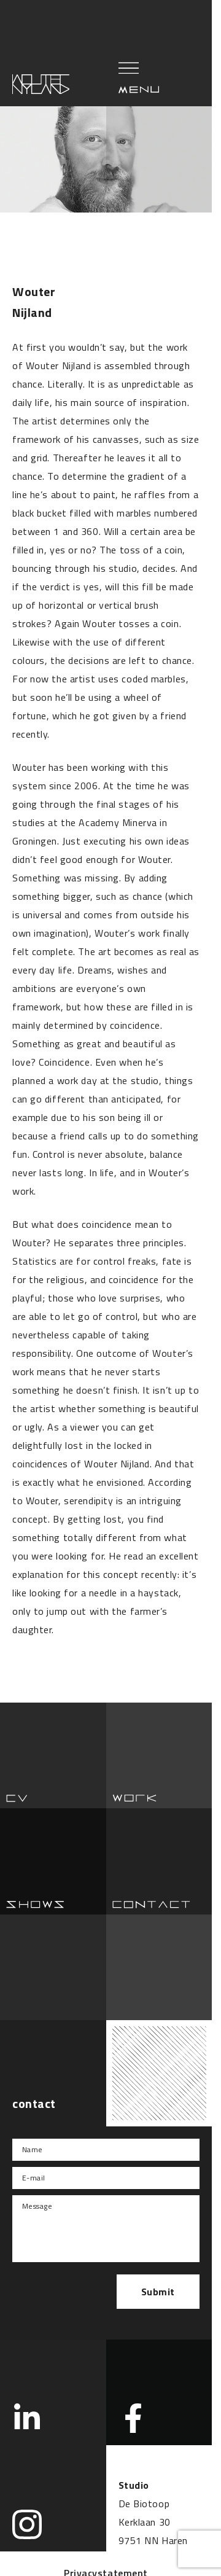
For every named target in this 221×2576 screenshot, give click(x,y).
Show (53, 1861)
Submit (158, 2291)
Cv (53, 1756)
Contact (159, 1861)
